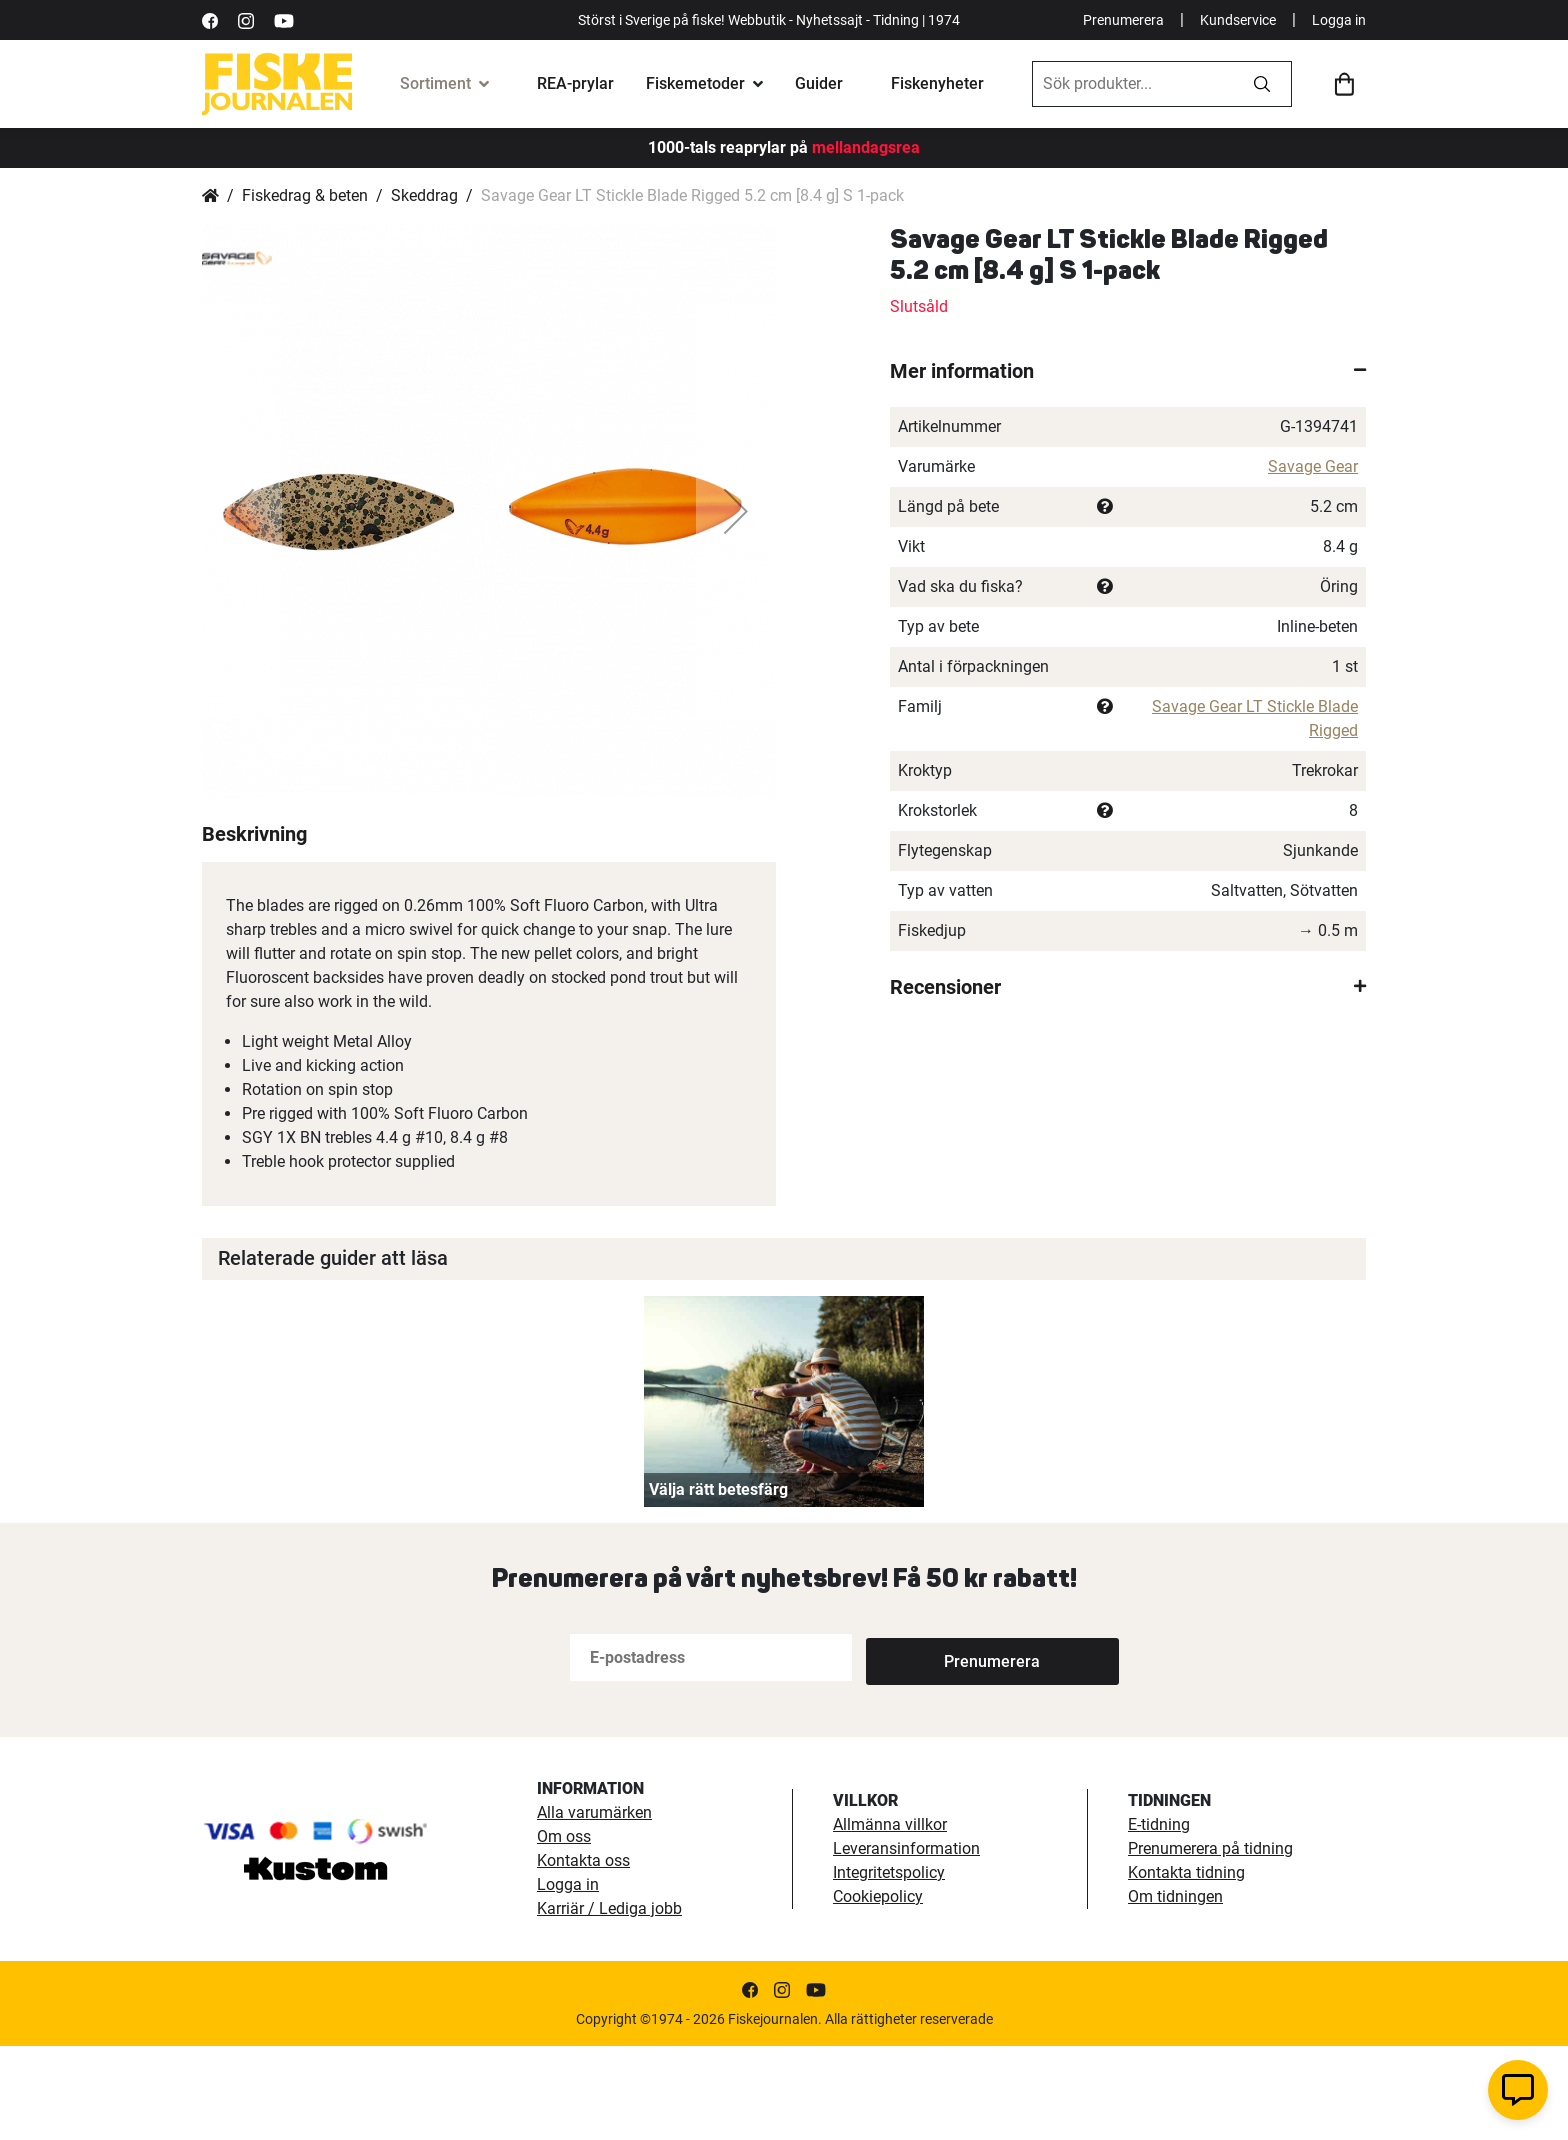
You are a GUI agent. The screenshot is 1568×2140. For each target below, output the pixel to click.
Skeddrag (424, 195)
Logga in (1339, 20)
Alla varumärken (594, 1906)
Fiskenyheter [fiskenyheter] (937, 83)
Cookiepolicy (878, 1990)
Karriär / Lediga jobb (609, 2002)
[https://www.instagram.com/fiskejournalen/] (246, 19)
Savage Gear (1313, 466)
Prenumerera (1123, 20)
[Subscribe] (932, 1751)
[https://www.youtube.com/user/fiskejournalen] (284, 19)
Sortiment (435, 83)
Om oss (564, 1930)
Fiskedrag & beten (305, 195)
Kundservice (1238, 20)
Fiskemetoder (695, 83)
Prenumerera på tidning (1210, 1942)
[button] (242, 511)
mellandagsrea (864, 147)
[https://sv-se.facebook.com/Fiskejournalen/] (210, 19)
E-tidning (1159, 1918)
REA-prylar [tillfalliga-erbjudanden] (575, 83)
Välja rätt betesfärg (718, 1583)
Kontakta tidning (1186, 1966)
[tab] (1128, 371)
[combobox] (1133, 84)
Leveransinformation (906, 1942)
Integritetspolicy (889, 1966)
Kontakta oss (583, 1954)
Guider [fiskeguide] (819, 83)
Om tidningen (1175, 1990)
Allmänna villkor (890, 1918)
